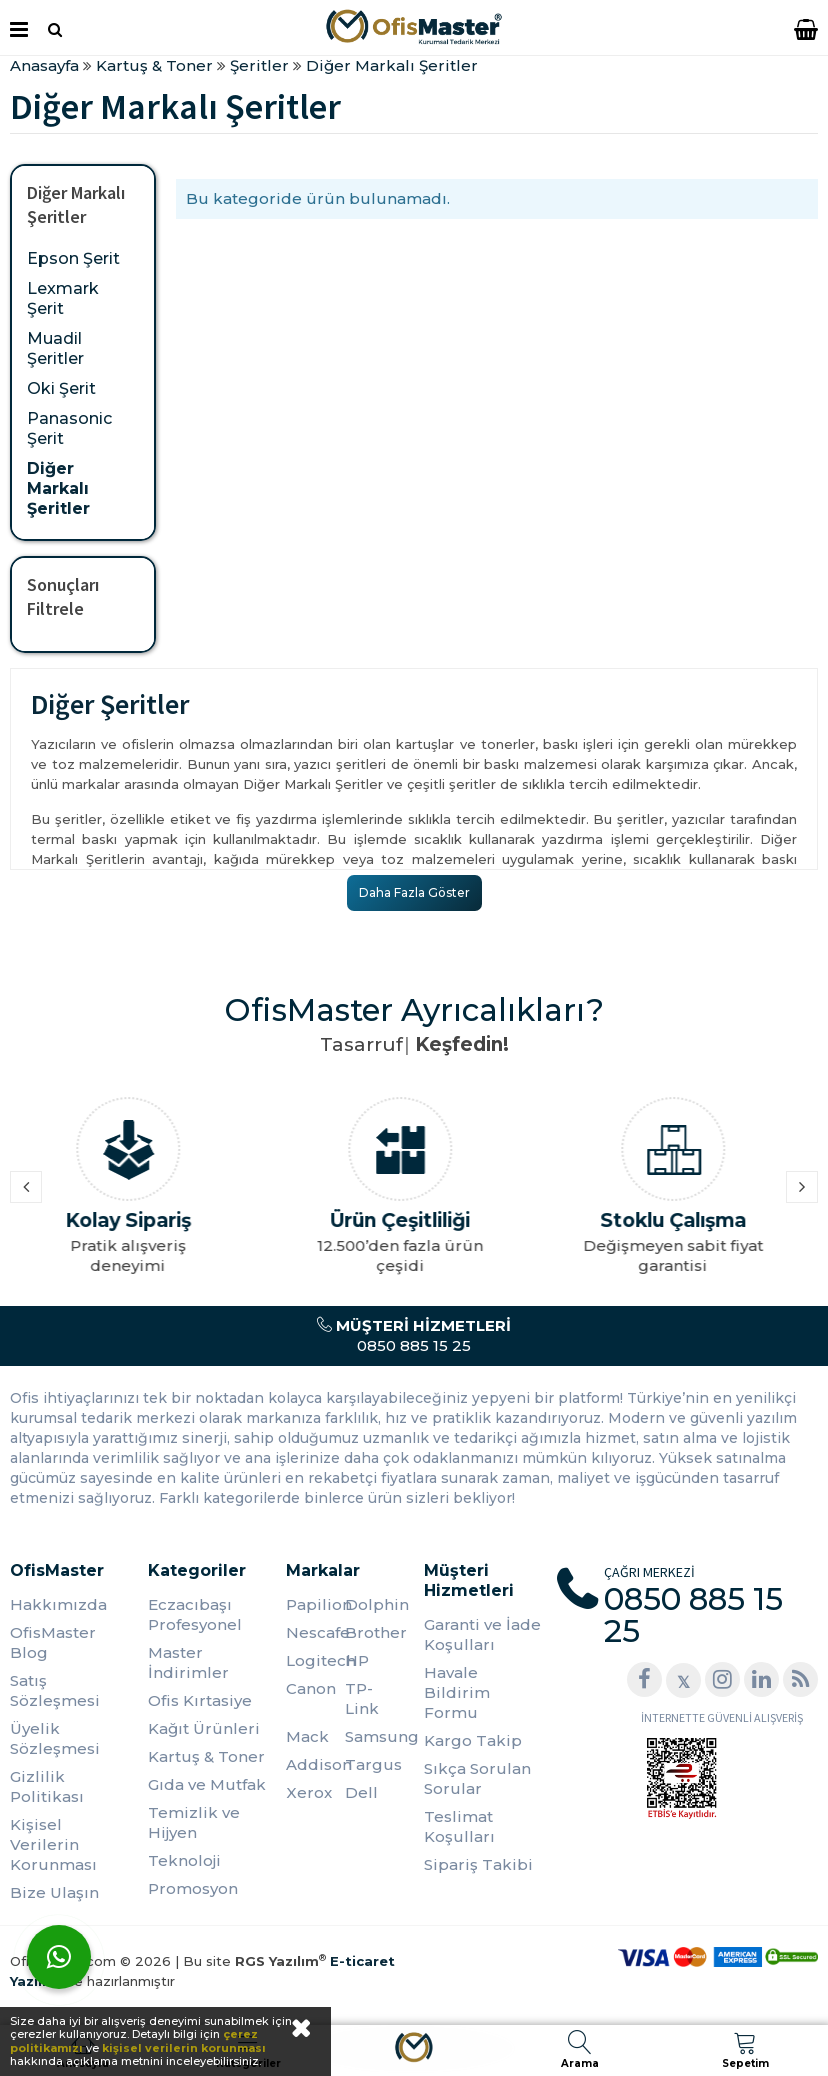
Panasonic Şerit (69, 428)
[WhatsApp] (59, 1957)
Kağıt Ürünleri (204, 1728)
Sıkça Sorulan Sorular (477, 1778)
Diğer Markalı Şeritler (58, 488)
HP (357, 1660)
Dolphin (374, 1604)
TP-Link (362, 1698)
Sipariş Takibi (478, 1864)
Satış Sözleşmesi (55, 1690)
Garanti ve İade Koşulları (482, 1634)
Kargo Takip (473, 1740)
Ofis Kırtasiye (200, 1700)
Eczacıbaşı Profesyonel (195, 1614)
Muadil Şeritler (55, 348)
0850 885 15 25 (414, 1335)
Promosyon (193, 1888)
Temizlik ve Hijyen (194, 1822)
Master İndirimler (188, 1662)
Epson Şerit (73, 258)
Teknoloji (184, 1860)
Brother (374, 1632)
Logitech (315, 1660)
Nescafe (315, 1632)
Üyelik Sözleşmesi (55, 1738)
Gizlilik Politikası (47, 1786)
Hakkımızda (58, 1604)
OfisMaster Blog (53, 1642)
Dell (361, 1792)
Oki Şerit (61, 388)
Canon (311, 1688)
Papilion (315, 1604)
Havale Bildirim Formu (457, 1692)
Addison (315, 1764)
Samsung (374, 1736)
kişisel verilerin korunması (184, 2048)
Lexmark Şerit (63, 298)
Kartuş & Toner (206, 1756)
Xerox (309, 1792)
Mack (307, 1736)
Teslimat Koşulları (459, 1826)
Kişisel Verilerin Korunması (53, 1844)
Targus (373, 1764)
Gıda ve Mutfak (207, 1784)
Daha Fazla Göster (414, 892)
